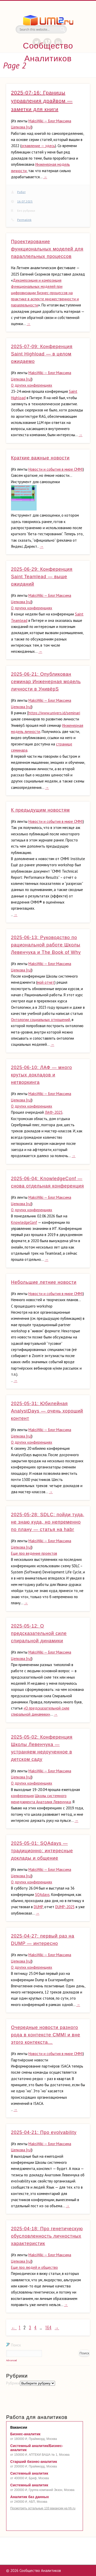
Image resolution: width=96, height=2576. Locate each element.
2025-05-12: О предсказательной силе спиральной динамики (39, 1633)
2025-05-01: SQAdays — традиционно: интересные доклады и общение (42, 1851)
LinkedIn (58, 42)
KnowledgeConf (24, 1222)
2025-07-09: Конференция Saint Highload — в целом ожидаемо (41, 354)
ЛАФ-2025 (53, 1112)
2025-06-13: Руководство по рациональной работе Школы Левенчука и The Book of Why (46, 945)
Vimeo (47, 42)
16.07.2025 (25, 201)
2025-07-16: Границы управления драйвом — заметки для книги (42, 101)
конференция (22, 1795)
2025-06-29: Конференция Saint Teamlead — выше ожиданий (41, 577)
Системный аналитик (29, 2473)
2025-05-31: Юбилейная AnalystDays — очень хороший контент (47, 1411)
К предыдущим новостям (40, 810)
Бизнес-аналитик (25, 2434)
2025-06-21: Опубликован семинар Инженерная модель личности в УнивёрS (46, 682)
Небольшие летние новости (44, 1282)
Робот (21, 192)
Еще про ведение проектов (34, 1553)
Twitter (37, 42)
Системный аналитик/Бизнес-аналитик (36, 2448)
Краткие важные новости (40, 457)
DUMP (38, 1906)
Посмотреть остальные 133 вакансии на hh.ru (43, 2508)
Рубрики (13, 2383)
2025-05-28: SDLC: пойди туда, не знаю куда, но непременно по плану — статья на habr (47, 1522)
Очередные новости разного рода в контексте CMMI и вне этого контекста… (45, 2035)
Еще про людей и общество (34, 2267)
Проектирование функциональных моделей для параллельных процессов (47, 249)
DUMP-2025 (64, 1906)
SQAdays (42, 1894)
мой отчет (46, 982)
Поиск (13, 2345)
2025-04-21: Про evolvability (44, 2132)
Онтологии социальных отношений (40, 1019)
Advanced (11, 2360)
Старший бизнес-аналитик (33, 2462)
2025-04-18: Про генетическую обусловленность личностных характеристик (47, 2236)
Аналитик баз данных (29, 2497)
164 (48, 2327)
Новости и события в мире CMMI (55, 469)
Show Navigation (77, 46)
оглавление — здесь (38, 145)
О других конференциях (31, 385)
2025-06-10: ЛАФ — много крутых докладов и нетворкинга (41, 1075)
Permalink (24, 220)
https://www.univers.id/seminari (54, 712)
